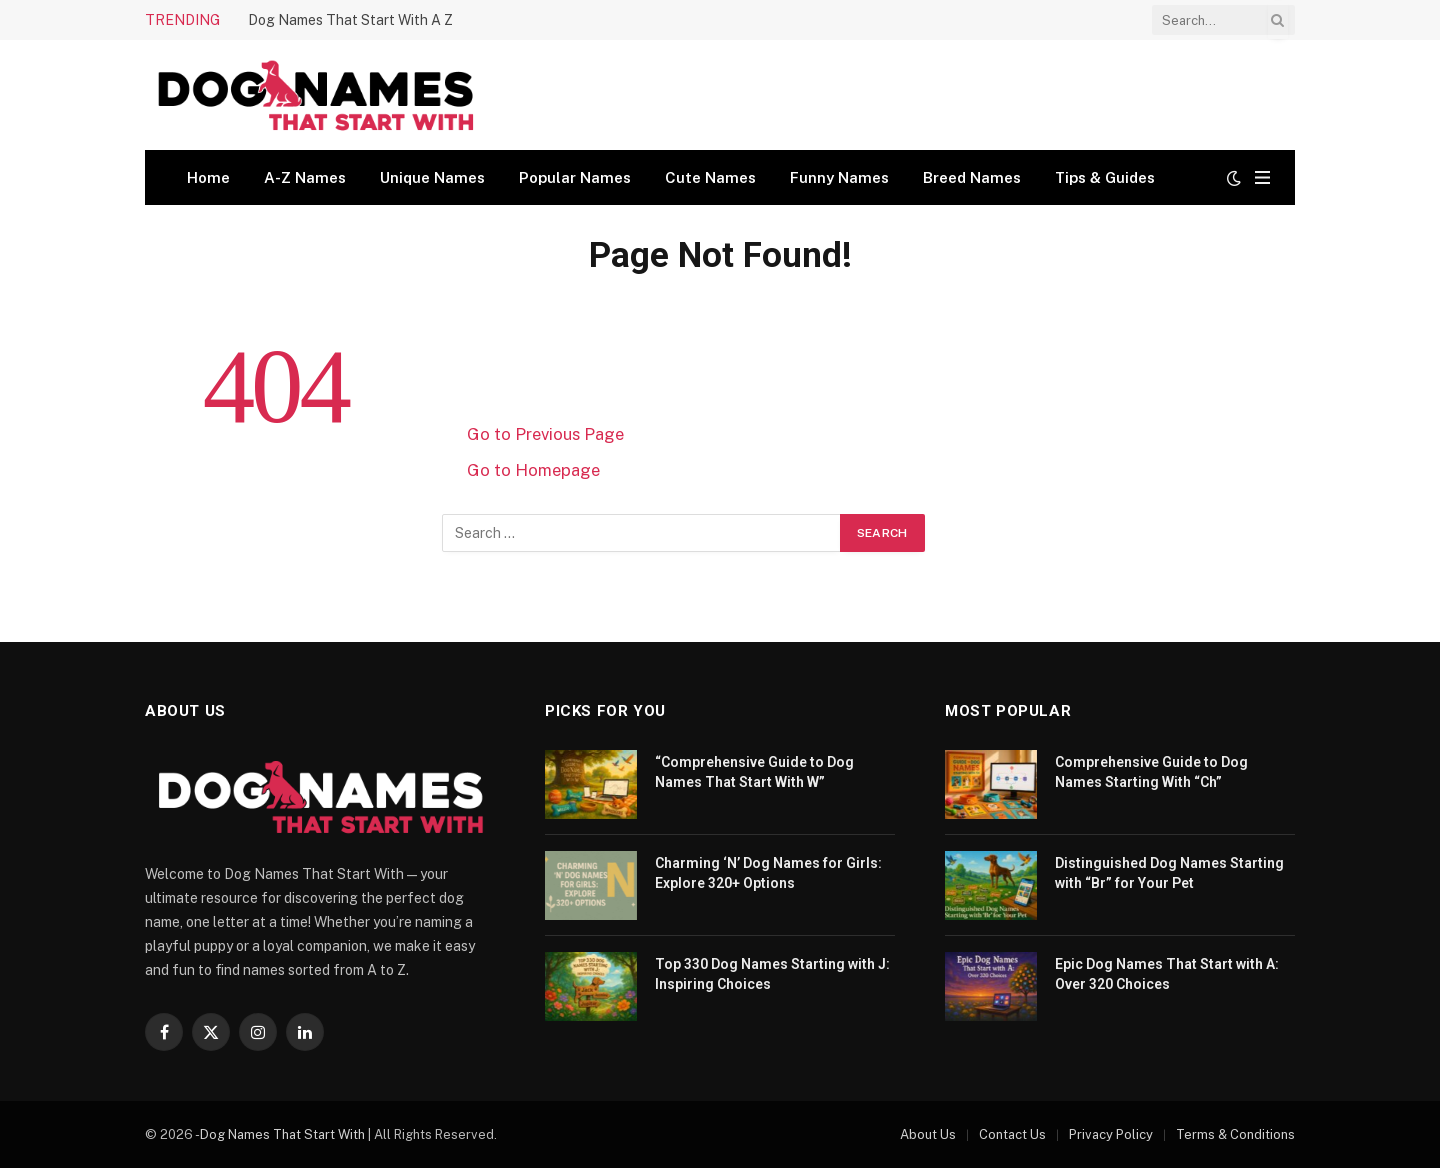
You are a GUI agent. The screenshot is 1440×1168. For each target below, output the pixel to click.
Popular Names (575, 177)
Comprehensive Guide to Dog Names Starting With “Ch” (1151, 772)
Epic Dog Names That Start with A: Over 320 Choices (1167, 974)
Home (208, 177)
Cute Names (710, 177)
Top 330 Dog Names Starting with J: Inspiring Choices (772, 974)
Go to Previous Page (545, 434)
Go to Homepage (533, 470)
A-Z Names (305, 177)
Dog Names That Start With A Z (350, 20)
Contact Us (1012, 1134)
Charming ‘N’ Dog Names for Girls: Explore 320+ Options (768, 873)
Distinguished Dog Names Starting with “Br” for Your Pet (1169, 873)
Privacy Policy (1111, 1134)
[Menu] (1262, 177)
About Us (928, 1134)
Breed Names (972, 177)
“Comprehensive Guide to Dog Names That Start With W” (754, 772)
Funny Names (839, 177)
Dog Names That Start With (282, 1134)
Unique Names (432, 177)
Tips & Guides (1105, 177)
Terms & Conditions (1235, 1134)
